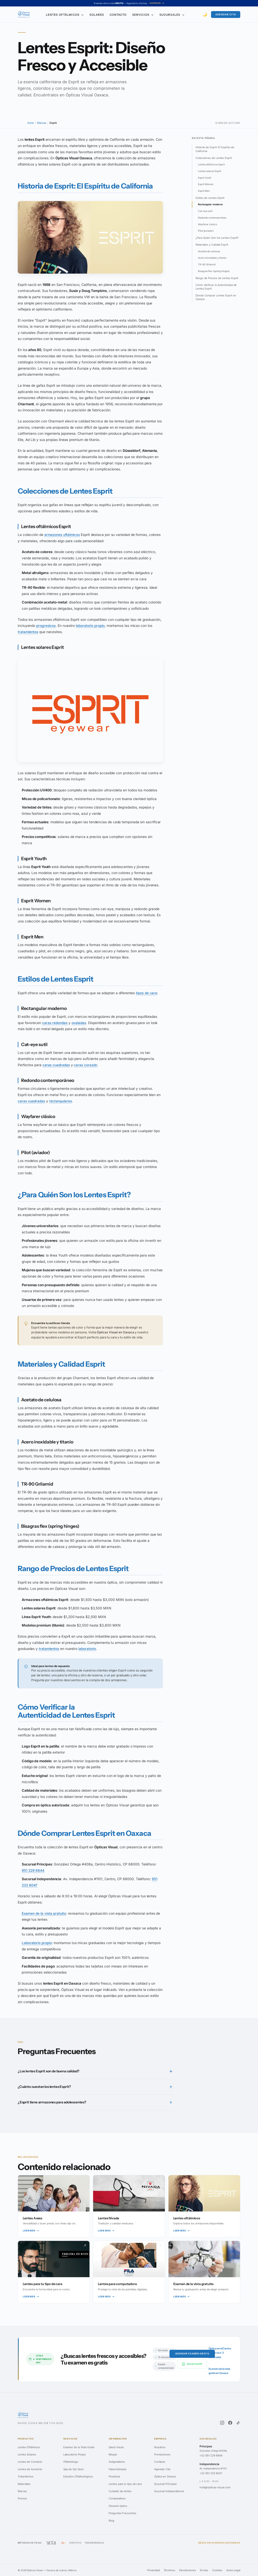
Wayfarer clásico (207, 224)
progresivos (46, 626)
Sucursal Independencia (169, 2491)
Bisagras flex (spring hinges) (214, 271)
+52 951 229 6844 (211, 2455)
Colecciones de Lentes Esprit (214, 157)
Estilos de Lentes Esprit (210, 197)
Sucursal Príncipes (165, 2483)
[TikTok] (238, 2423)
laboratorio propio (90, 626)
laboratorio (87, 1649)
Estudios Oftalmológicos (78, 2476)
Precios (22, 2498)
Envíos (204, 2570)
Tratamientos (25, 2476)
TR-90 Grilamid (206, 264)
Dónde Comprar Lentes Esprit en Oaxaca (216, 297)
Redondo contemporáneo (212, 217)
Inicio (30, 122)
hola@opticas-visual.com (215, 2487)
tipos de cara (146, 993)
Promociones (162, 2454)
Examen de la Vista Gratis (79, 2447)
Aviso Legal (233, 2570)
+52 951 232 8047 (211, 2473)
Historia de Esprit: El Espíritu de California (215, 149)
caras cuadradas (56, 1065)
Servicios (143, 15)
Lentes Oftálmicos (65, 15)
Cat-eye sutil (205, 211)
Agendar (157, 3)
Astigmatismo (117, 2461)
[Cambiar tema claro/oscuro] (205, 14)
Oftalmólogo (70, 2461)
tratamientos (28, 632)
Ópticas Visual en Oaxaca (113, 1332)
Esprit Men (204, 190)
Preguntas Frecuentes (122, 2513)
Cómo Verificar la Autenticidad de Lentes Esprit (216, 286)
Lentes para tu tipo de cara (125, 2483)
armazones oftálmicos (62, 535)
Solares (96, 15)
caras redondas (55, 1023)
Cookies (217, 2570)
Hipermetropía (117, 2469)
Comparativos (117, 2498)
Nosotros (159, 2447)
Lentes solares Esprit (209, 171)
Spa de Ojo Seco (73, 2469)
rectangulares (61, 1101)
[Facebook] (230, 2423)
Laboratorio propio (37, 1943)
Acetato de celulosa (209, 251)
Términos (169, 2570)
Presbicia (114, 2476)
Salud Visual (116, 2447)
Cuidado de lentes (120, 2491)
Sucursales (172, 15)
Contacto (118, 15)
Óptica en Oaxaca (165, 2476)
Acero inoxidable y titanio (212, 257)
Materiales (24, 2483)
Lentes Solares (27, 2454)
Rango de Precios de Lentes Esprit (217, 278)
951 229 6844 (33, 1870)
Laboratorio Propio (74, 2454)
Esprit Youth (204, 177)
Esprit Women (205, 184)
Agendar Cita (225, 14)
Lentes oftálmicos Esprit (211, 164)
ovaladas (79, 1023)
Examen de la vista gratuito (44, 1913)
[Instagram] (222, 2423)
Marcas (41, 122)
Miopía (113, 2454)
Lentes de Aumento (30, 2469)
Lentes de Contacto (30, 2461)
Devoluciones (187, 2570)
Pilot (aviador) (206, 230)
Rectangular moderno (210, 204)
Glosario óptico (118, 2505)
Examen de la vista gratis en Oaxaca (219, 2371)
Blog (111, 2520)
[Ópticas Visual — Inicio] (24, 14)
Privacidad (153, 2570)
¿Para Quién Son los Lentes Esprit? (217, 237)
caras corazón (86, 1065)
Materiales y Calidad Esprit (212, 244)
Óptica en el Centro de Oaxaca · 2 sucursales (220, 2352)
